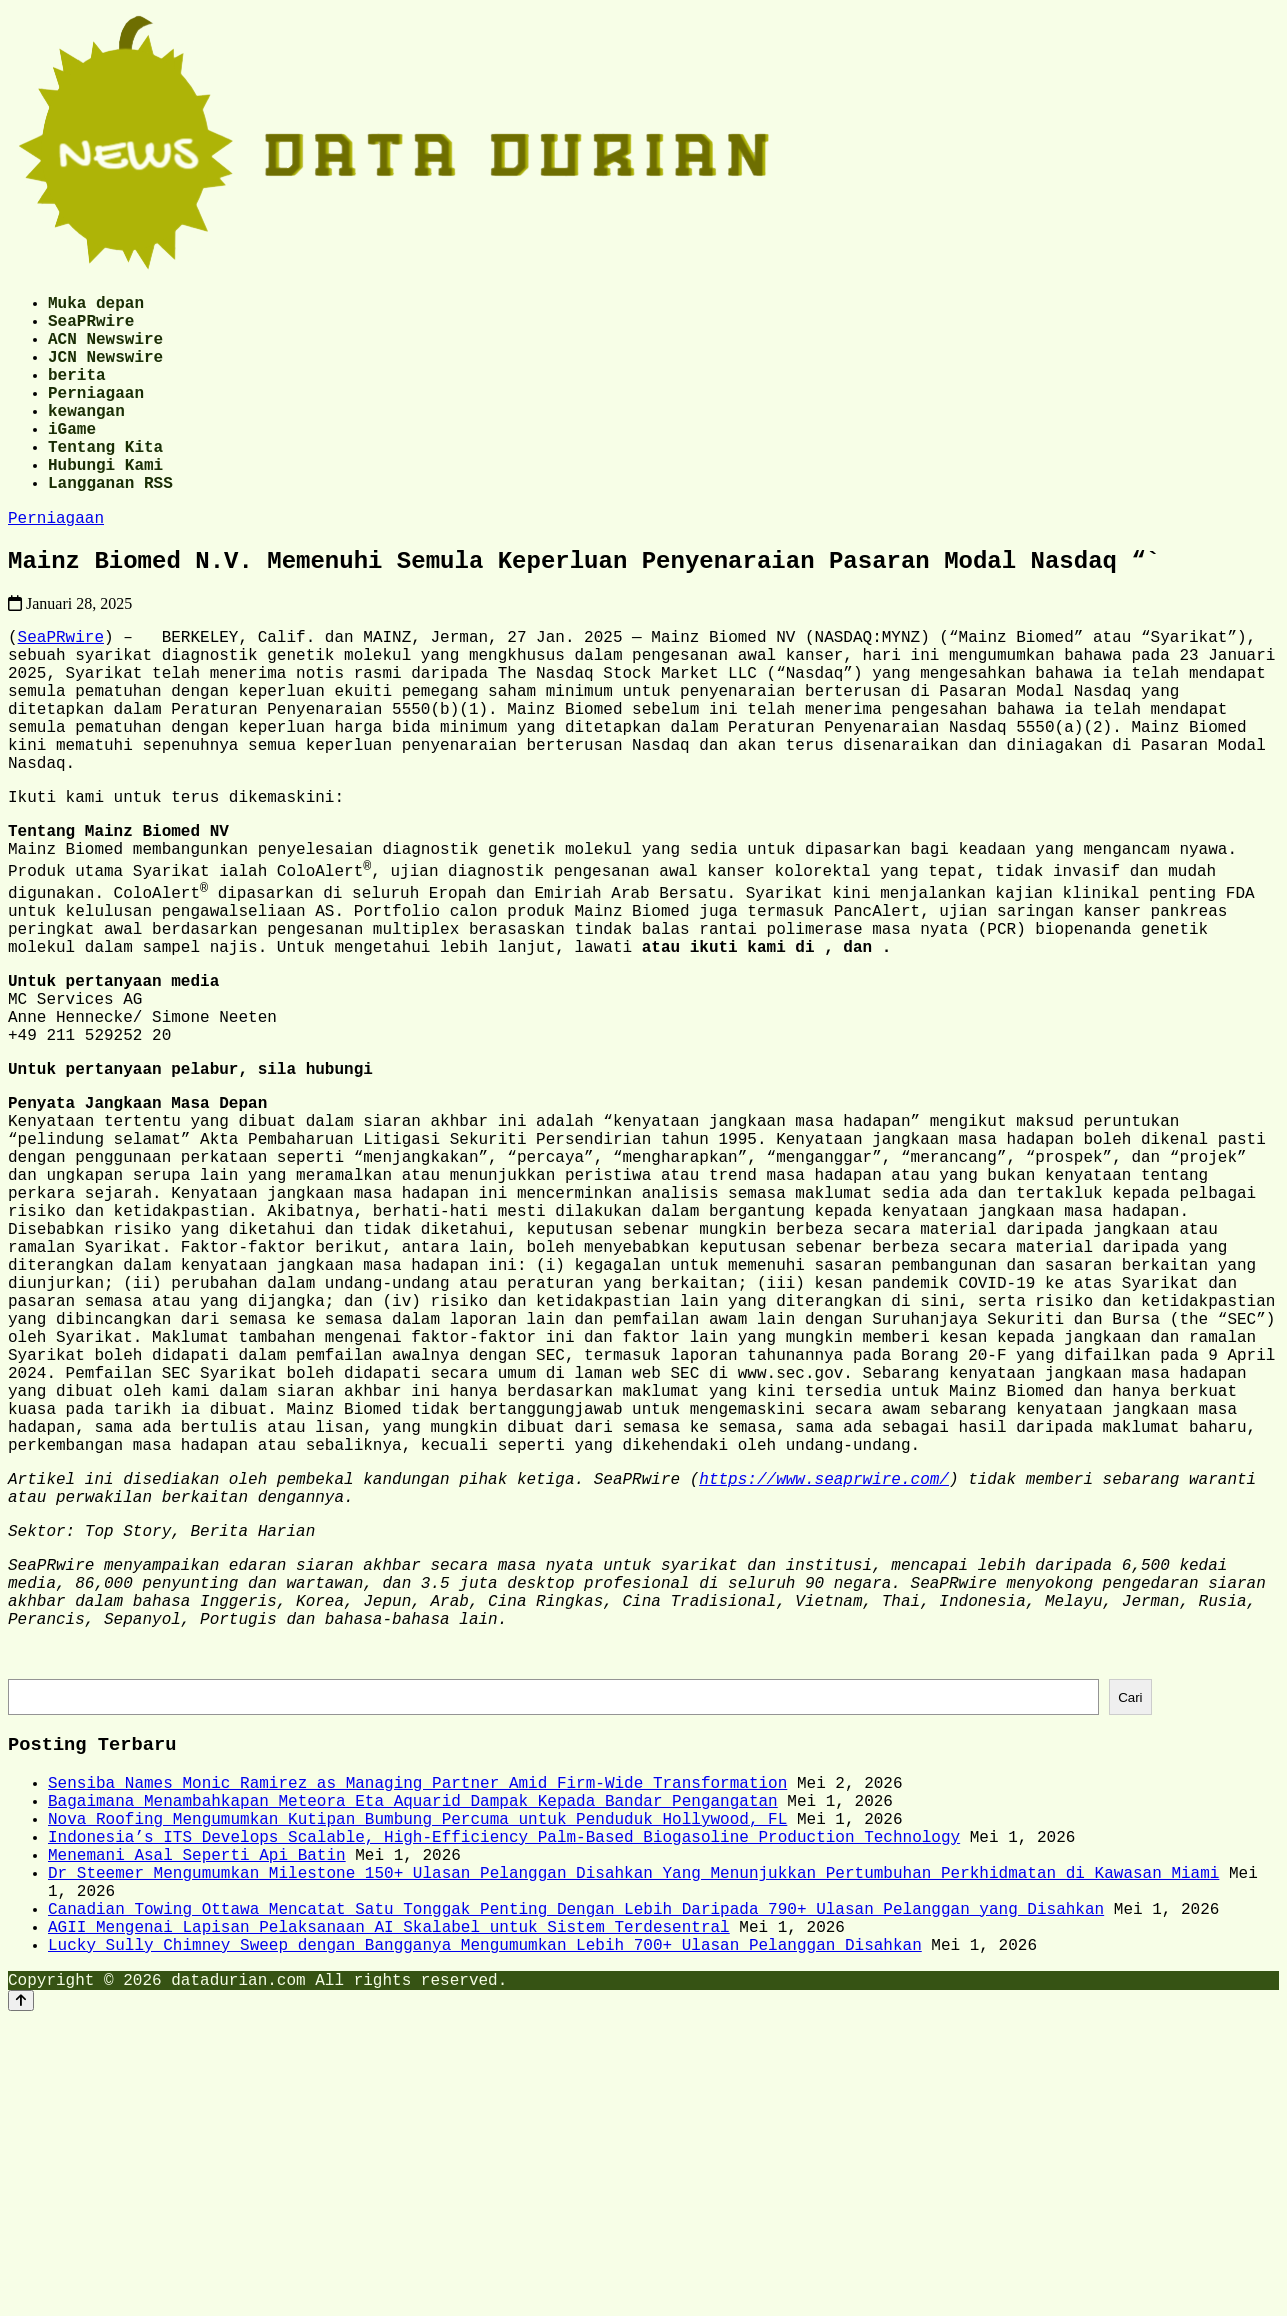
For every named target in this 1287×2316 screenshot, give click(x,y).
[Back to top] (21, 2297)
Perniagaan (96, 416)
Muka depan (96, 306)
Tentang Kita (105, 482)
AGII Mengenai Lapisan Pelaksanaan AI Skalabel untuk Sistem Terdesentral (389, 2216)
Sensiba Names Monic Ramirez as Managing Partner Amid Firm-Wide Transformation (417, 2040)
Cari (1130, 1946)
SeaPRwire (91, 328)
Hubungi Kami (105, 504)
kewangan (86, 438)
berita (77, 394)
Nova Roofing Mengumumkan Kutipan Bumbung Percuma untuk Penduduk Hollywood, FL (417, 2084)
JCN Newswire (105, 372)
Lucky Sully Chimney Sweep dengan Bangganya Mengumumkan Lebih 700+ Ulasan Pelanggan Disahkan (485, 2238)
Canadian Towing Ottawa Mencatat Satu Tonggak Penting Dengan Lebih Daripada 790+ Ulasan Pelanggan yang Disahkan (576, 2194)
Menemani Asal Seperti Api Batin (197, 2128)
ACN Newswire (105, 350)
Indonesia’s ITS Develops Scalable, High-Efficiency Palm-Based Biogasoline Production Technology (504, 2106)
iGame (72, 460)
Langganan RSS (110, 526)
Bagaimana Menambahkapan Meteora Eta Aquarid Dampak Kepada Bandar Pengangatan (413, 2062)
